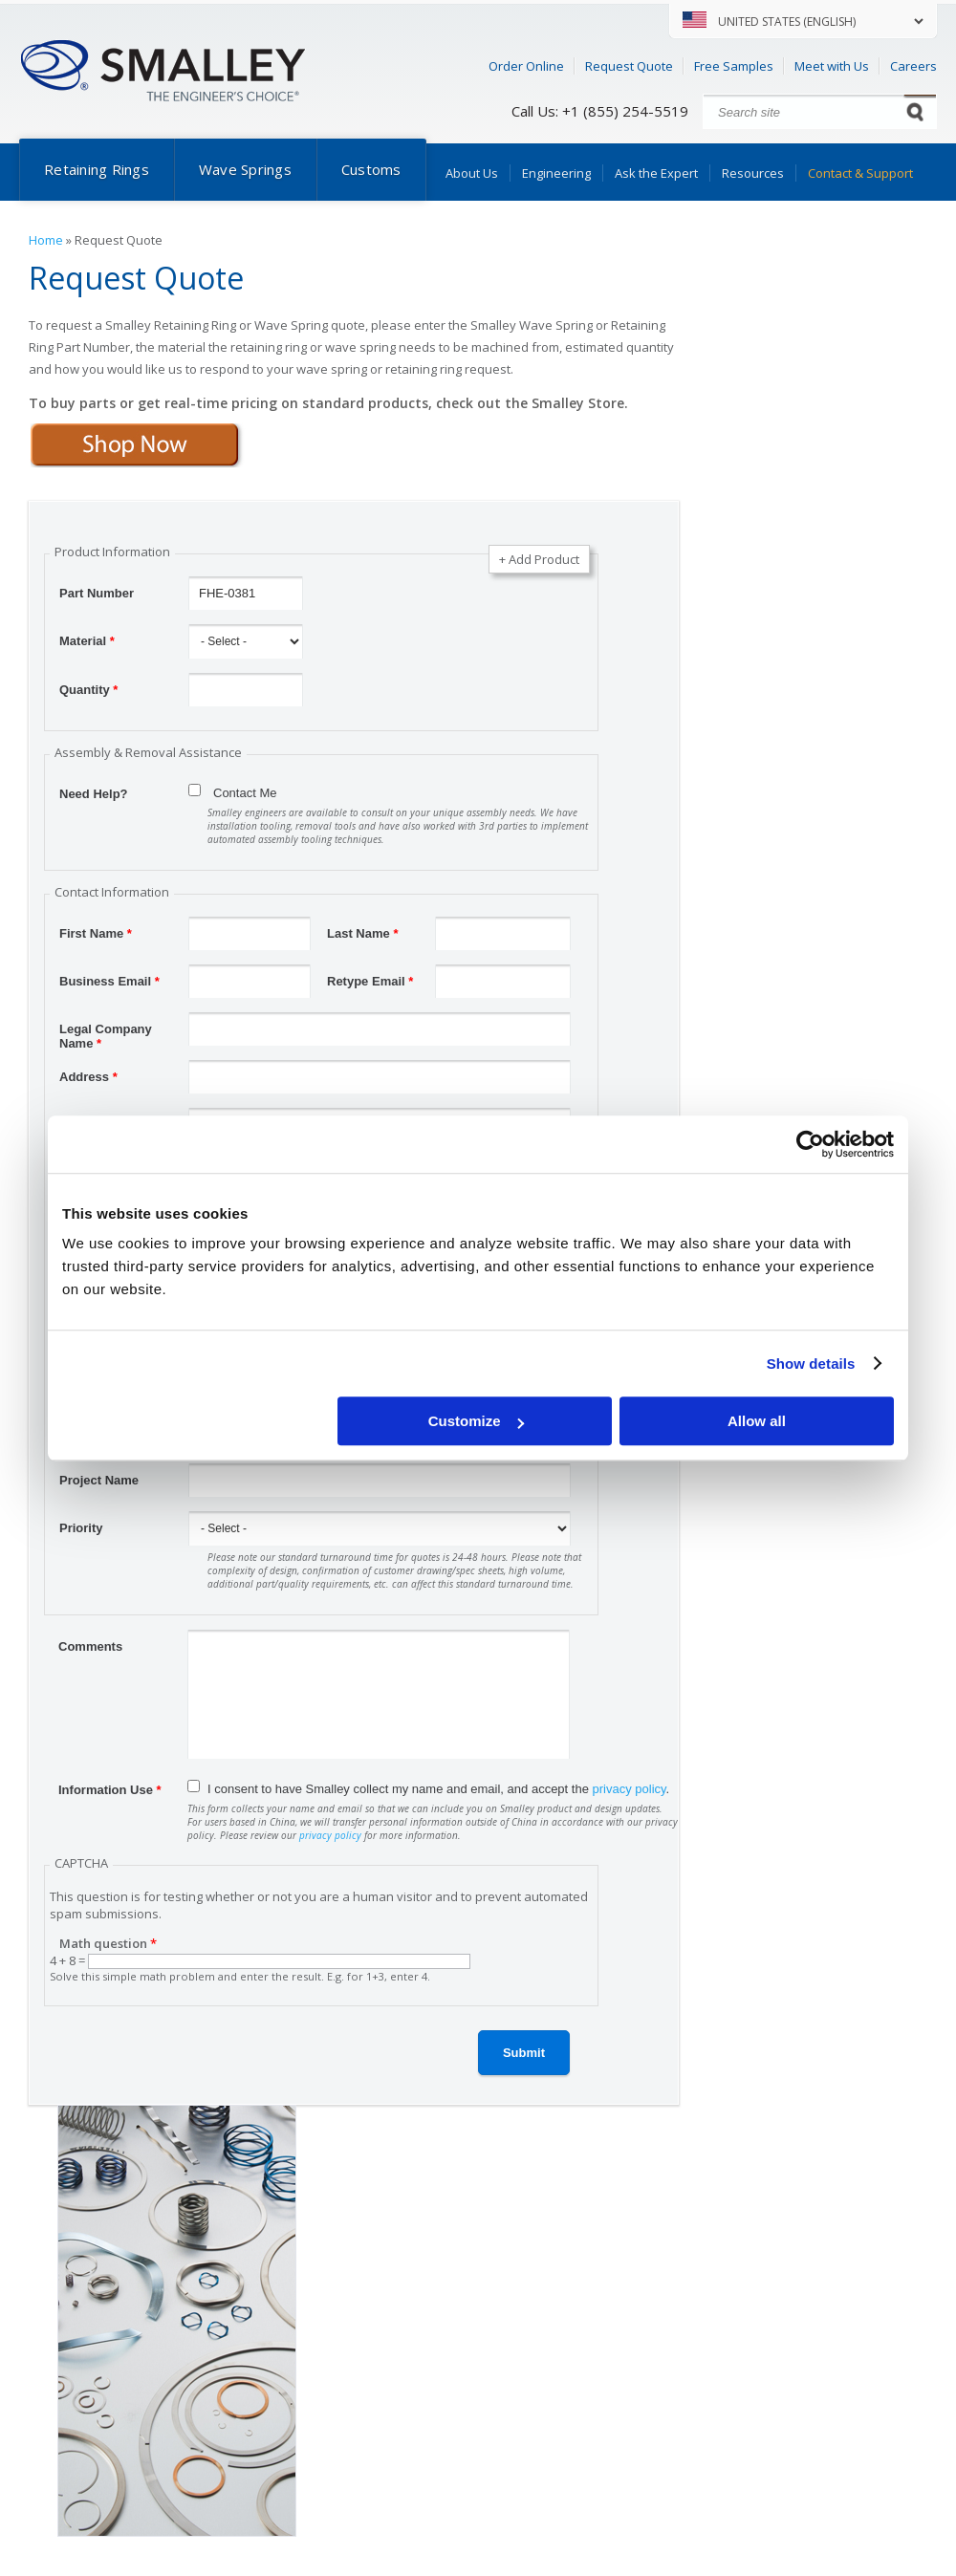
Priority (81, 1528)
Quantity (88, 689)
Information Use (110, 1790)
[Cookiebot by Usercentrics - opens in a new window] (810, 1144)
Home (46, 240)
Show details (811, 1363)
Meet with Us (831, 66)
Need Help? (93, 794)
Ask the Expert (656, 173)
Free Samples (733, 66)
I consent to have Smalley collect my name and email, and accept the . (438, 1789)
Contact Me (244, 793)
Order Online (526, 66)
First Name (95, 933)
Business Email (109, 981)
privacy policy (629, 1789)
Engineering (556, 173)
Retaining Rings (96, 169)
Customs (371, 169)
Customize (476, 1421)
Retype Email (370, 981)
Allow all (757, 1421)
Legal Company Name (105, 1031)
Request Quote (629, 66)
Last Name (362, 933)
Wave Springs (245, 169)
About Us (471, 173)
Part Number (96, 593)
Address (88, 1077)
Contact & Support (860, 173)
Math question (108, 1943)
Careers (913, 66)
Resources (753, 173)
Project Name (99, 1480)
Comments (90, 1646)
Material (87, 641)
